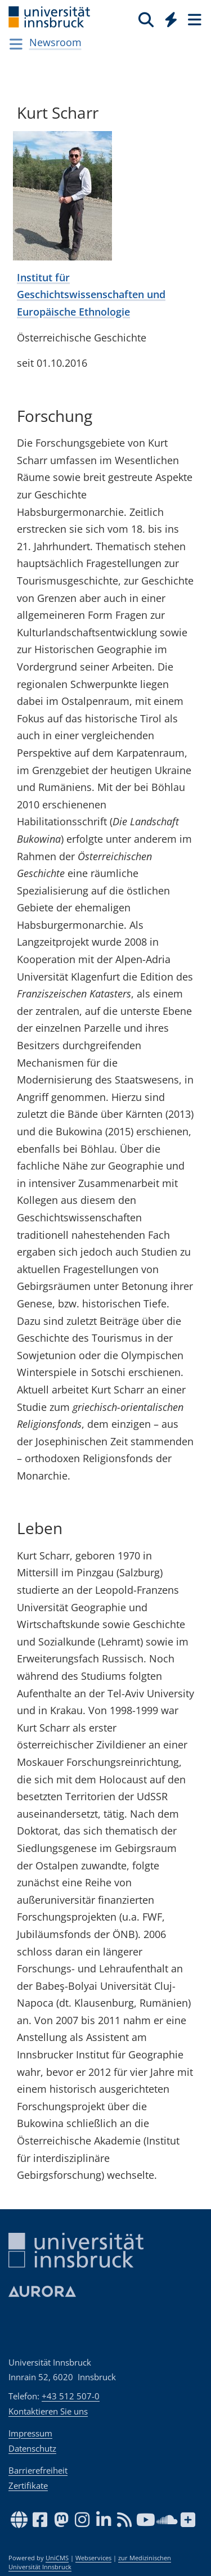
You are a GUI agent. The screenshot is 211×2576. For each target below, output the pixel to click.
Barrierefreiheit (38, 2470)
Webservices (93, 2558)
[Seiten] (193, 19)
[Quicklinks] (171, 19)
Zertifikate (28, 2485)
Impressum (30, 2433)
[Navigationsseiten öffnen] (16, 44)
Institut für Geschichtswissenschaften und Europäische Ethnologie (91, 294)
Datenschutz (32, 2448)
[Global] (168, 17)
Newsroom (55, 42)
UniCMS (57, 2558)
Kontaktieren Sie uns (48, 2411)
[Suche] (146, 19)
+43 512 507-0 (71, 2396)
